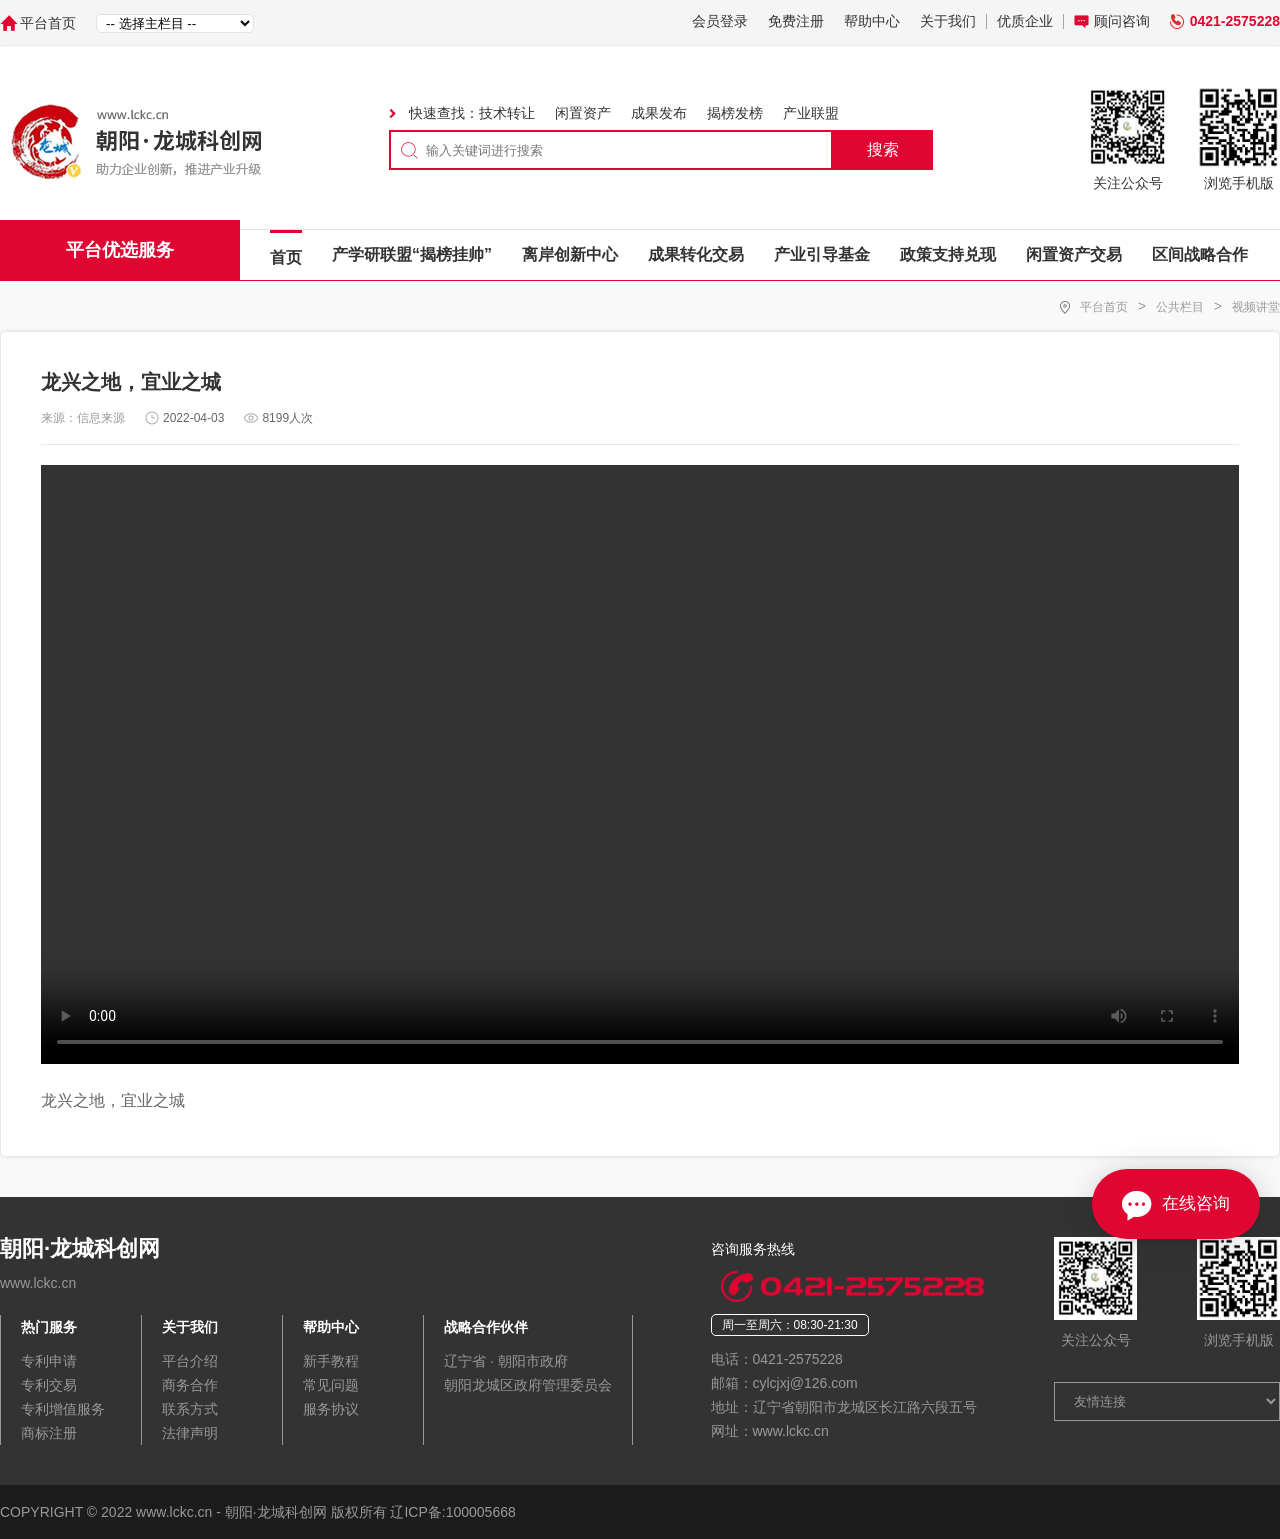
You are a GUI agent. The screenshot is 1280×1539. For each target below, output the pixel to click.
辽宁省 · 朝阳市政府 (506, 1361)
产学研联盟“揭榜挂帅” (412, 254)
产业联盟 (811, 113)
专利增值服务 (63, 1409)
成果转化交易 (696, 254)
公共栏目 (1180, 307)
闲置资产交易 (1074, 254)
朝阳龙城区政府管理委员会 (528, 1385)
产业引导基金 (822, 254)
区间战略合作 (1200, 254)
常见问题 (331, 1385)
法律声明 (190, 1433)
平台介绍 (190, 1361)
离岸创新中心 (570, 254)
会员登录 (720, 21)
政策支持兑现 (948, 254)
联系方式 (190, 1409)
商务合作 (190, 1385)
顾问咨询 (1122, 21)
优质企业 (1025, 21)
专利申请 (49, 1361)
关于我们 (948, 21)
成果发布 (659, 113)
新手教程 (331, 1361)
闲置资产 (583, 113)
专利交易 (49, 1385)
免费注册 (796, 21)
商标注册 (49, 1433)
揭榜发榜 (735, 113)
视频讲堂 (1256, 307)
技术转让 (507, 113)
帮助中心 (872, 21)
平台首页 (48, 23)
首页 (286, 257)
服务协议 (331, 1409)
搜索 (883, 149)
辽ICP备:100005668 (452, 1512)
